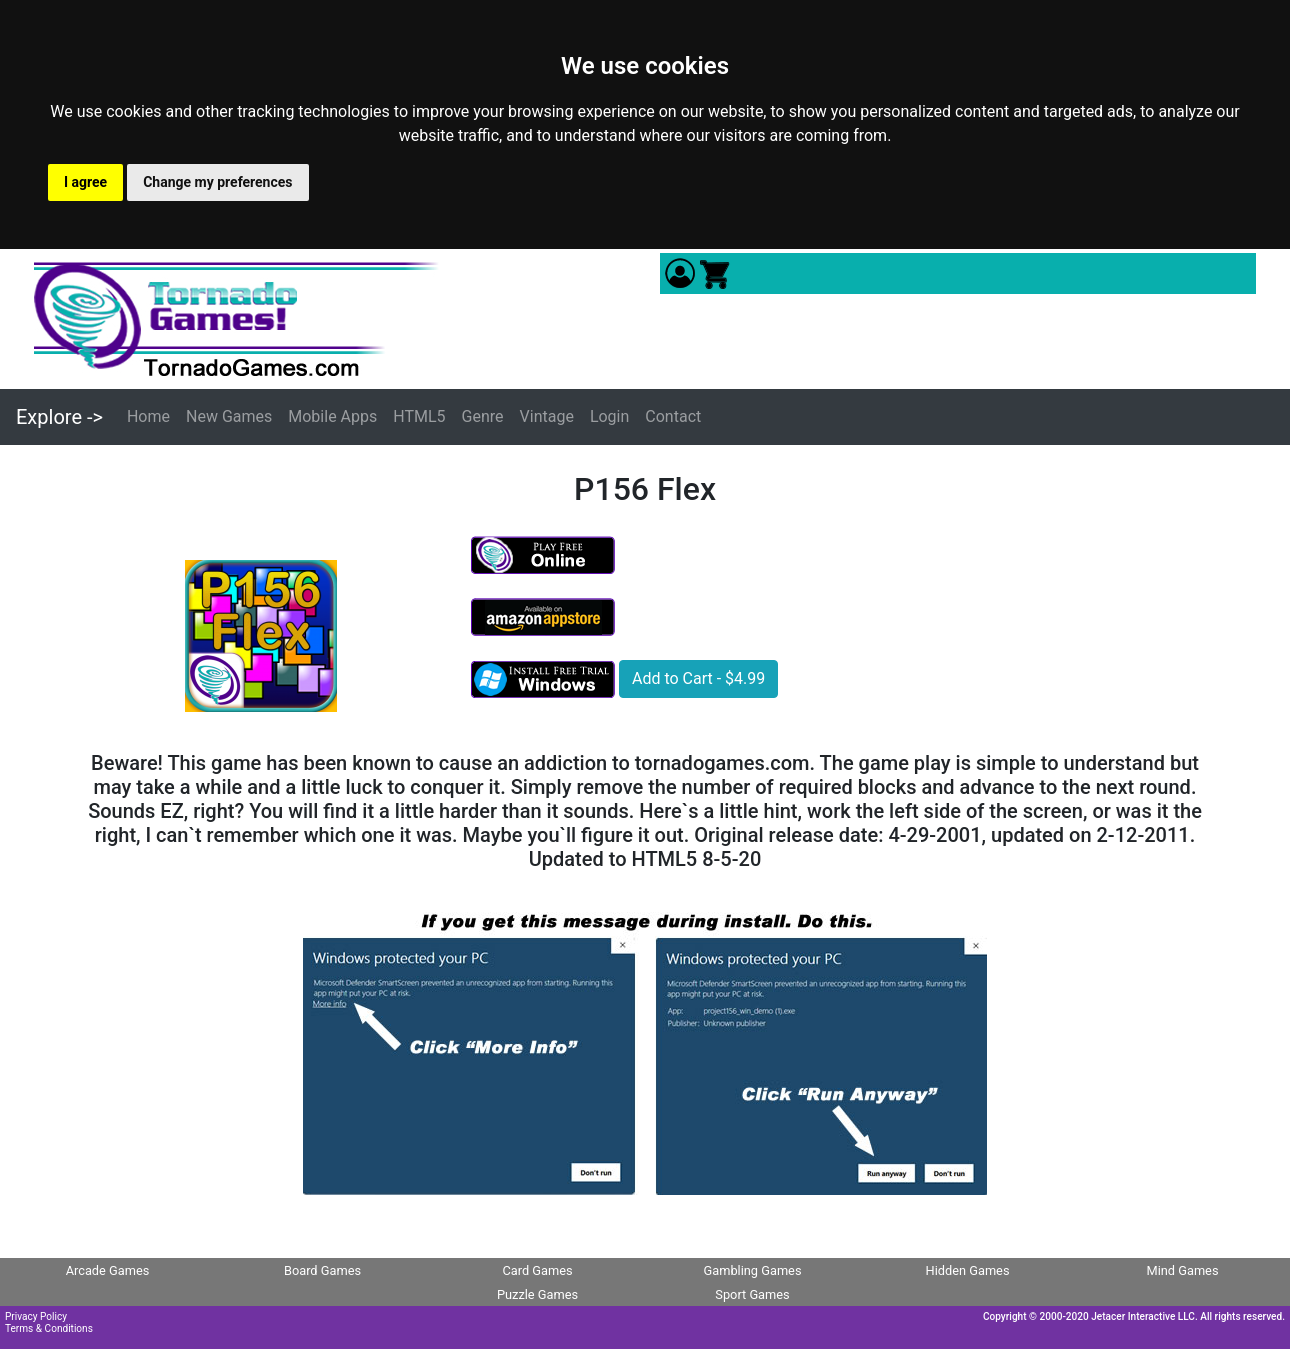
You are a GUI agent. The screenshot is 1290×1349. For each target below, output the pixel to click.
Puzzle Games (537, 1294)
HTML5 (419, 416)
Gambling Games (752, 1270)
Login (609, 416)
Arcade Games (108, 1270)
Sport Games (752, 1294)
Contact (673, 416)
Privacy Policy (36, 1316)
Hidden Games (968, 1270)
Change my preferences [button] (217, 182)
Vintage (547, 416)
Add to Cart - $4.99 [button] (698, 678)
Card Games (537, 1270)
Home (148, 416)
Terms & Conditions (49, 1328)
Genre (483, 416)
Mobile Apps (332, 416)
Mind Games (1182, 1270)
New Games (229, 416)
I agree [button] (85, 182)
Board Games (322, 1270)
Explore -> (59, 417)
